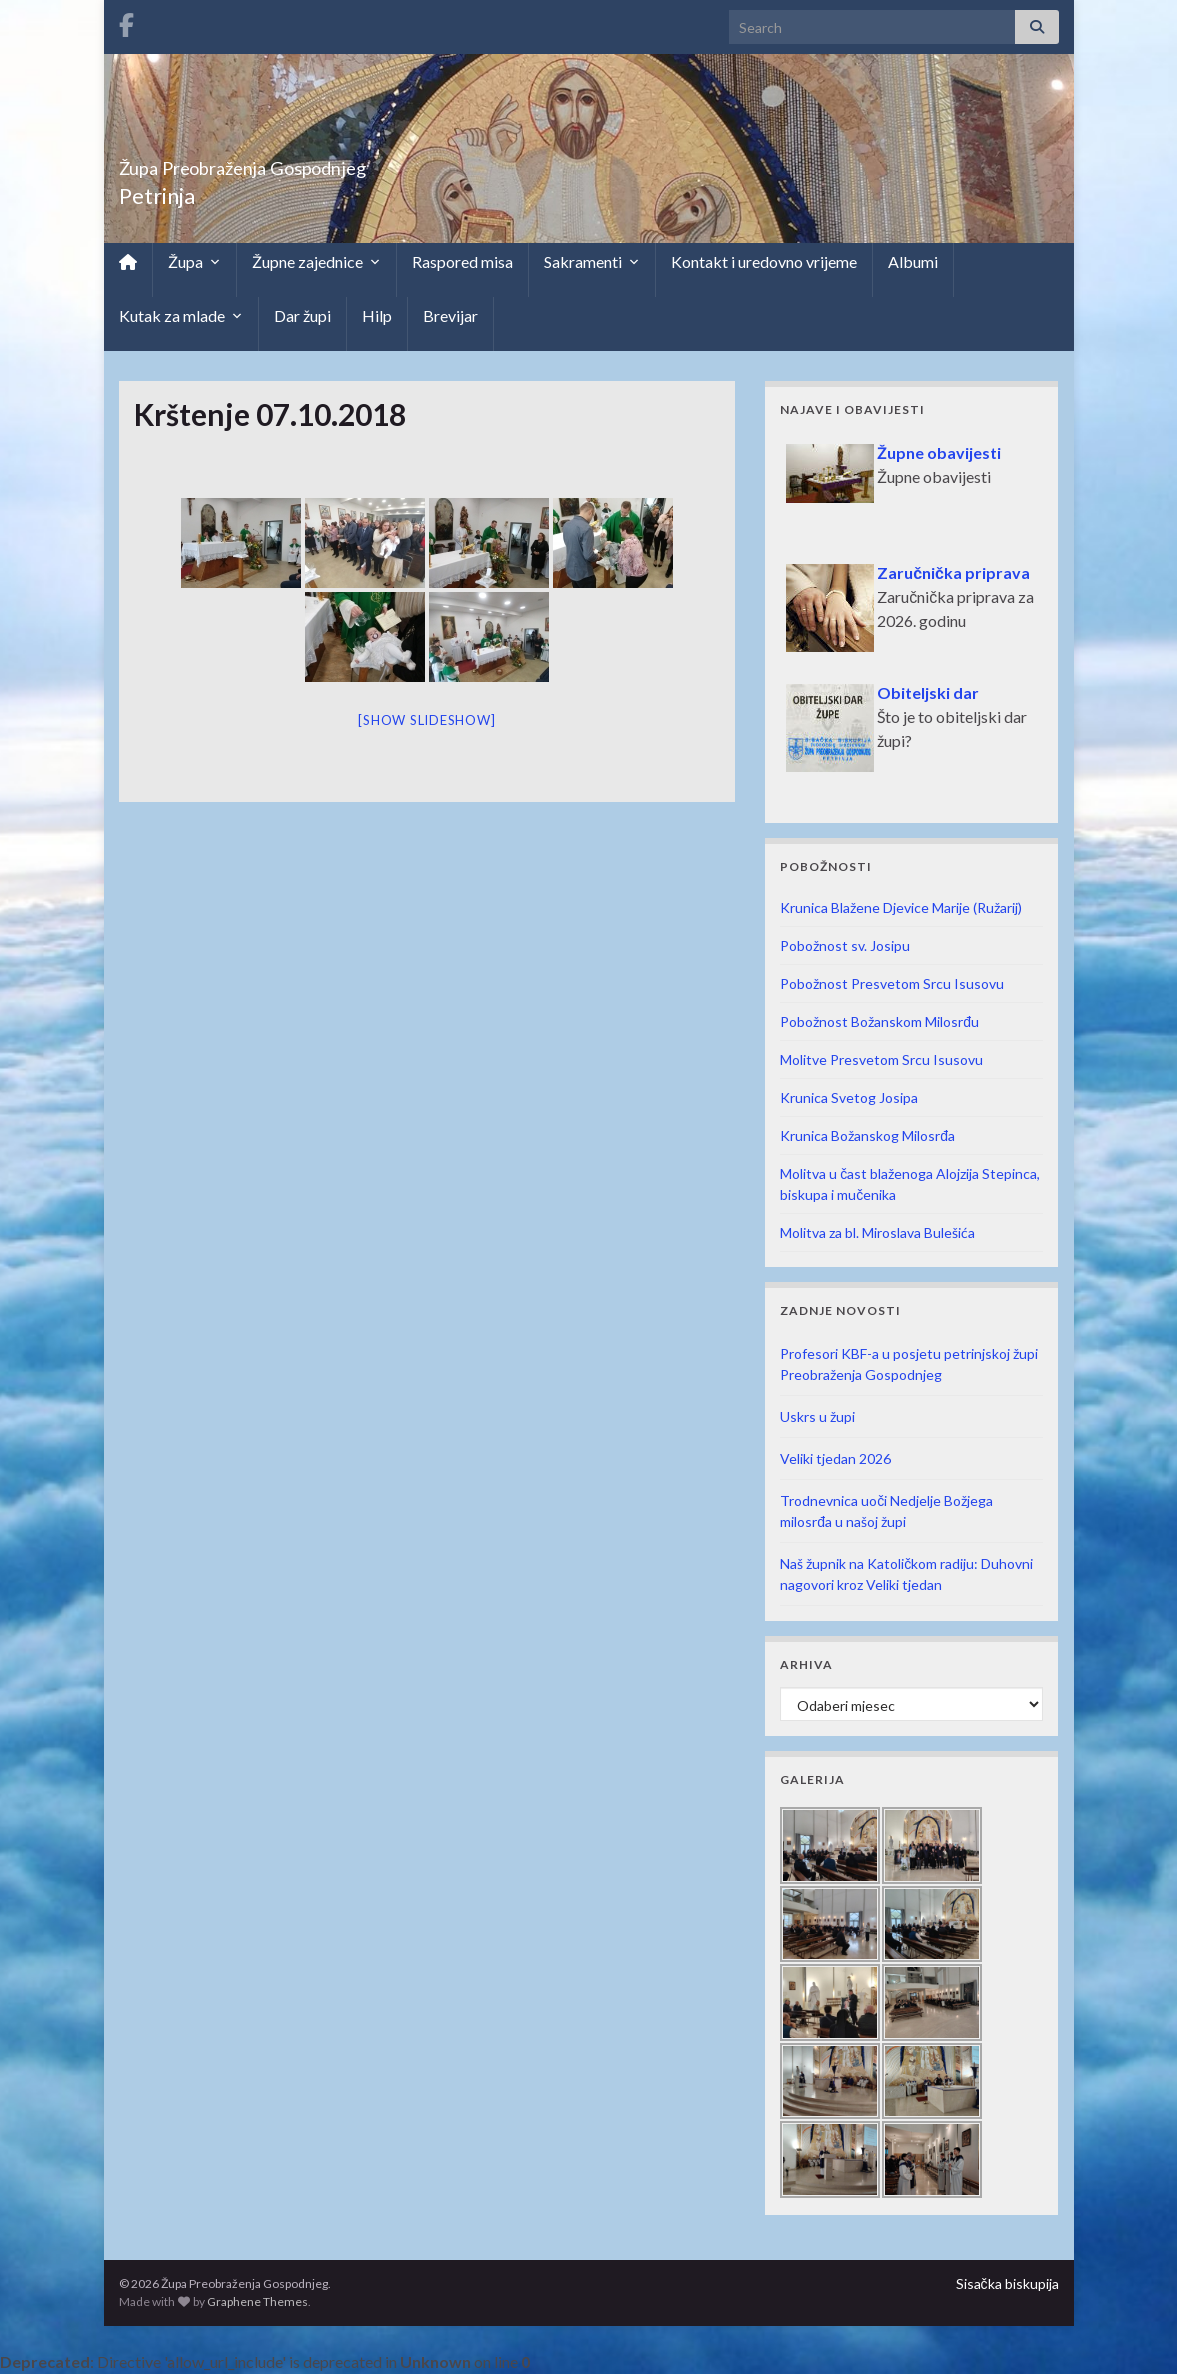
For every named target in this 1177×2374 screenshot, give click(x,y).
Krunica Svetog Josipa (849, 1097)
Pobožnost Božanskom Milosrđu (879, 1021)
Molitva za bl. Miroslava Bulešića (877, 1232)
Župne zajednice (316, 262)
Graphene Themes (257, 2301)
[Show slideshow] (426, 720)
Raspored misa (462, 261)
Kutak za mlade (181, 316)
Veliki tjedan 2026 (835, 1458)
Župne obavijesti (939, 452)
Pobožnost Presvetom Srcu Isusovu (892, 983)
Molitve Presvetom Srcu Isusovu (881, 1059)
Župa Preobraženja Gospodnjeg (319, 162)
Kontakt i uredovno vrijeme (764, 261)
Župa (194, 262)
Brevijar (450, 315)
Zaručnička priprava (953, 572)
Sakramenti (592, 262)
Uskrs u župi (817, 1416)
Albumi (913, 261)
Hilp (377, 315)
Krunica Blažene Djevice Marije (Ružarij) (901, 907)
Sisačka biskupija (1007, 2283)
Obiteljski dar (928, 692)
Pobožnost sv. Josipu (845, 945)
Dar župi (302, 315)
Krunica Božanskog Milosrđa (867, 1135)
